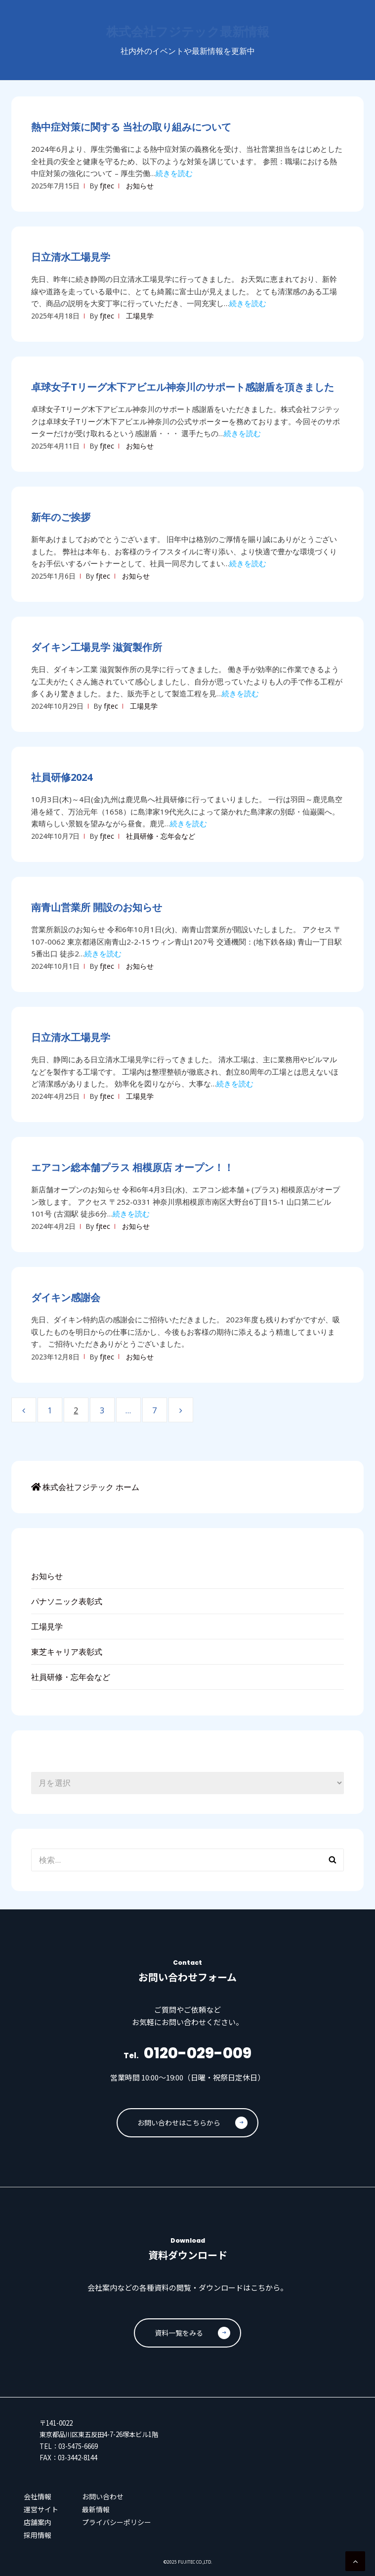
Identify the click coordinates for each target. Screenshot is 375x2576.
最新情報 (96, 2509)
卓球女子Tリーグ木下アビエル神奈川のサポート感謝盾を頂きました (182, 387)
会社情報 (37, 2496)
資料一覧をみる (192, 2333)
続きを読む (174, 173)
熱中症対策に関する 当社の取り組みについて (131, 127)
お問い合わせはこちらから (192, 2123)
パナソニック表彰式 (66, 1601)
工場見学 (140, 315)
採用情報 (37, 2535)
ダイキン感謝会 (65, 1297)
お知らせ (140, 185)
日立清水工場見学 (70, 257)
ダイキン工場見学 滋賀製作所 (96, 647)
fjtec (107, 185)
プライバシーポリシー (116, 2522)
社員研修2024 (61, 777)
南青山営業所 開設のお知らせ (96, 907)
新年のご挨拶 (60, 517)
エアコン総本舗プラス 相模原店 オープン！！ (132, 1167)
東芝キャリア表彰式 (66, 1651)
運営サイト (41, 2509)
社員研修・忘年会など (160, 836)
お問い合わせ (103, 2496)
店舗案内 (37, 2522)
